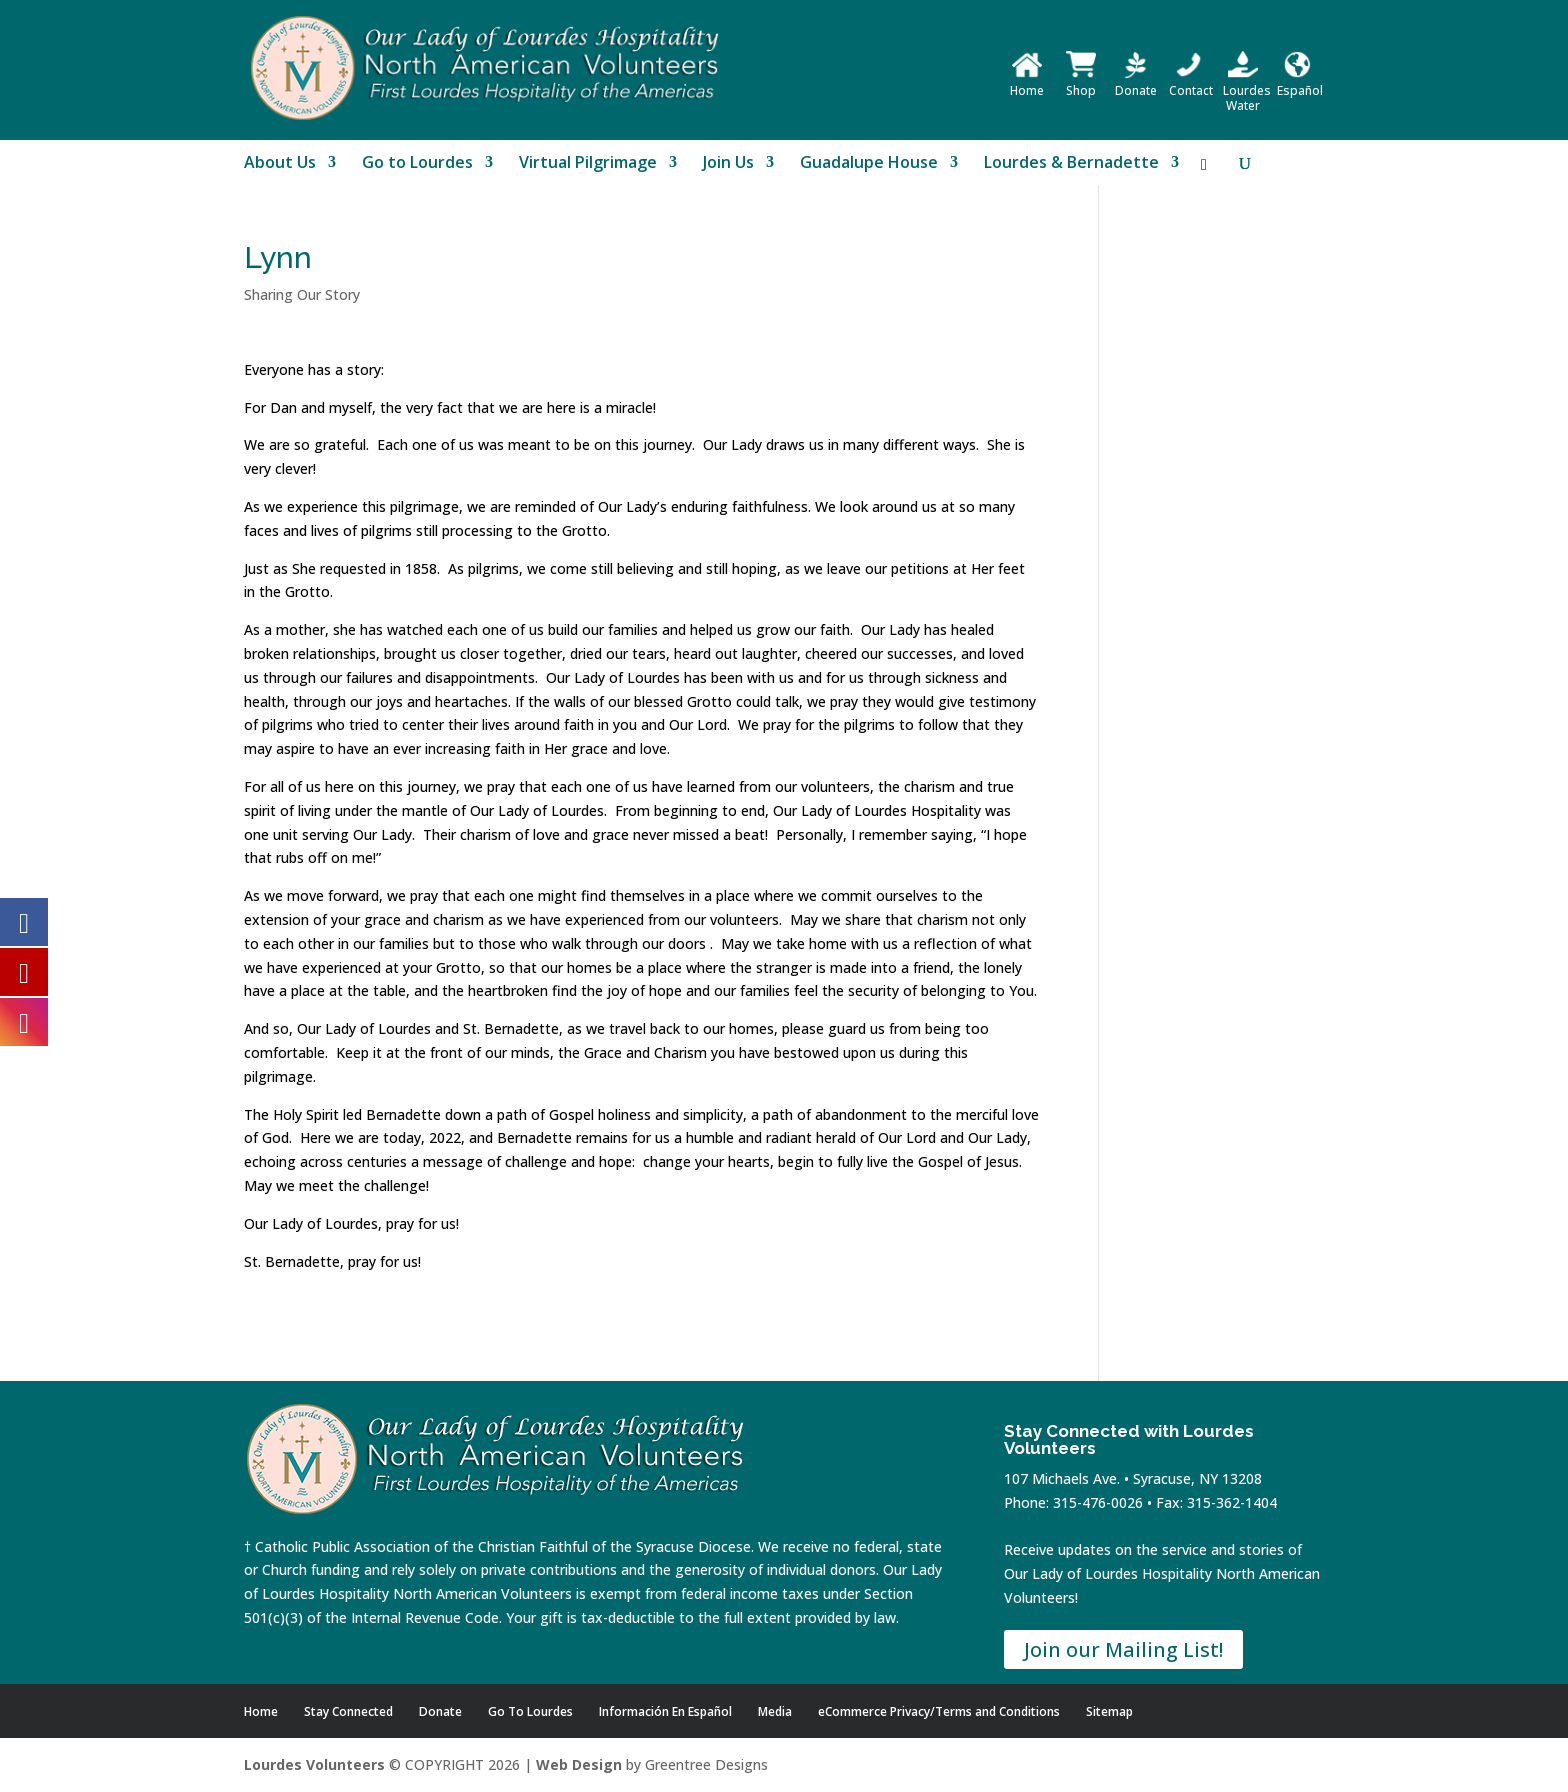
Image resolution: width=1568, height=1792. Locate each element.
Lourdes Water (1247, 90)
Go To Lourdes (530, 1711)
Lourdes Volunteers (314, 1764)
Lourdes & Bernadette (1071, 164)
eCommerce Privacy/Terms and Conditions (939, 1711)
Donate (1136, 83)
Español (1300, 83)
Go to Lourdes (417, 164)
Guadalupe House (869, 164)
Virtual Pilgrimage (588, 164)
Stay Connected (348, 1711)
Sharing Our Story (302, 294)
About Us (280, 164)
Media (775, 1711)
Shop (1081, 83)
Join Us (728, 164)
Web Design (579, 1764)
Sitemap (1109, 1711)
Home (1027, 83)
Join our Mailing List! (1123, 1649)
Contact (1191, 83)
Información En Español (665, 1711)
